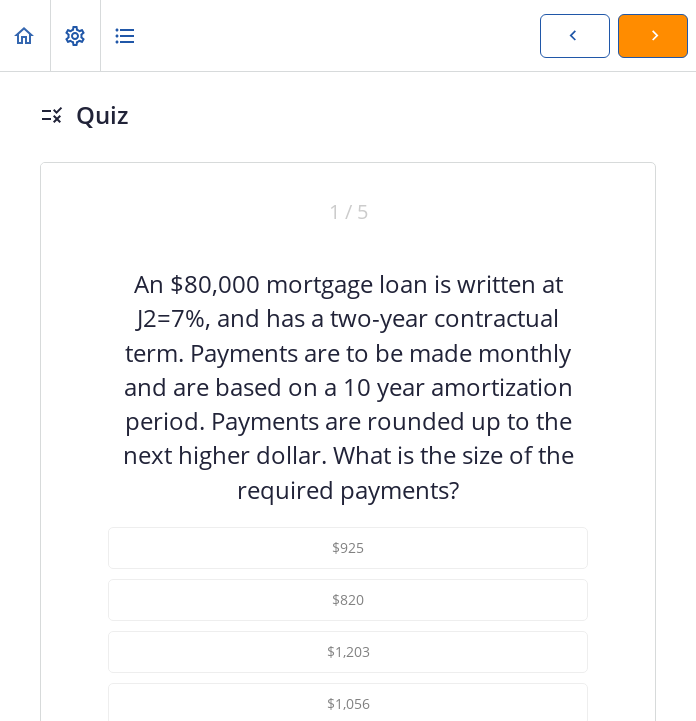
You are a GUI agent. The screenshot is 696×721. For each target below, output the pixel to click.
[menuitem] (75, 35)
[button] (25, 35)
